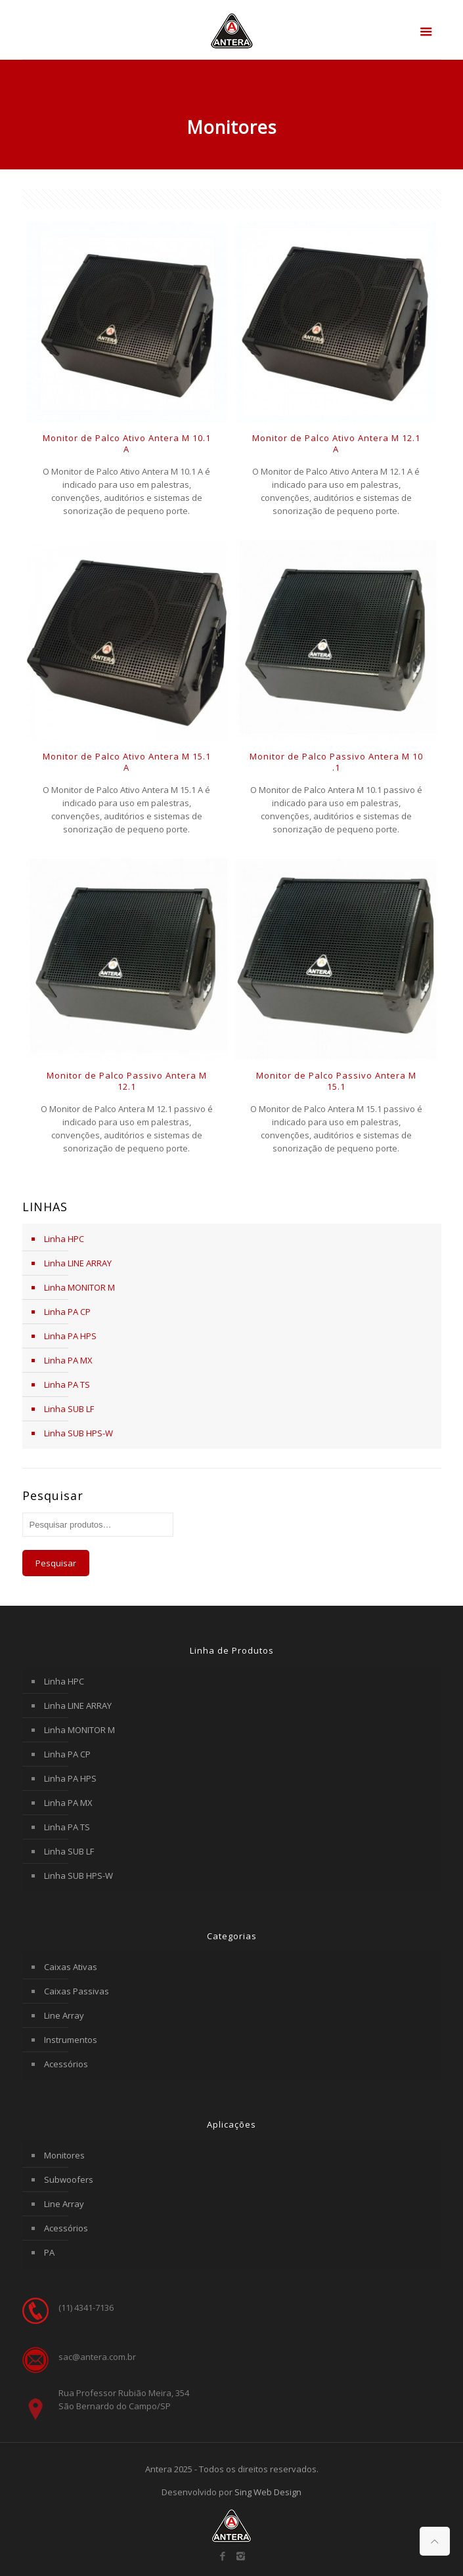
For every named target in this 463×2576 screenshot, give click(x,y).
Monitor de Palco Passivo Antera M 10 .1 (336, 761)
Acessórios (66, 2064)
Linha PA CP (67, 1312)
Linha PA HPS (70, 1336)
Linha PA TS (67, 1384)
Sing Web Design (267, 2492)
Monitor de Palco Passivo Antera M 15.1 (336, 1080)
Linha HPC (64, 1239)
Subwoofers (68, 2179)
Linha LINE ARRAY (78, 1263)
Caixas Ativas (70, 1967)
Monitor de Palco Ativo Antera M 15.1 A (127, 761)
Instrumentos (70, 2040)
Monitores (64, 2155)
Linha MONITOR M (79, 1287)
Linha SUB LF (69, 1409)
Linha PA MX (68, 1360)
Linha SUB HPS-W (78, 1433)
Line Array (64, 2015)
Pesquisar (55, 1563)
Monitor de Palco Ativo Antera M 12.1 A (336, 443)
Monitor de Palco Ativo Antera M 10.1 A (127, 443)
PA (49, 2252)
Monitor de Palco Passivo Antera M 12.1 (127, 1080)
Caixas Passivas (76, 1991)
